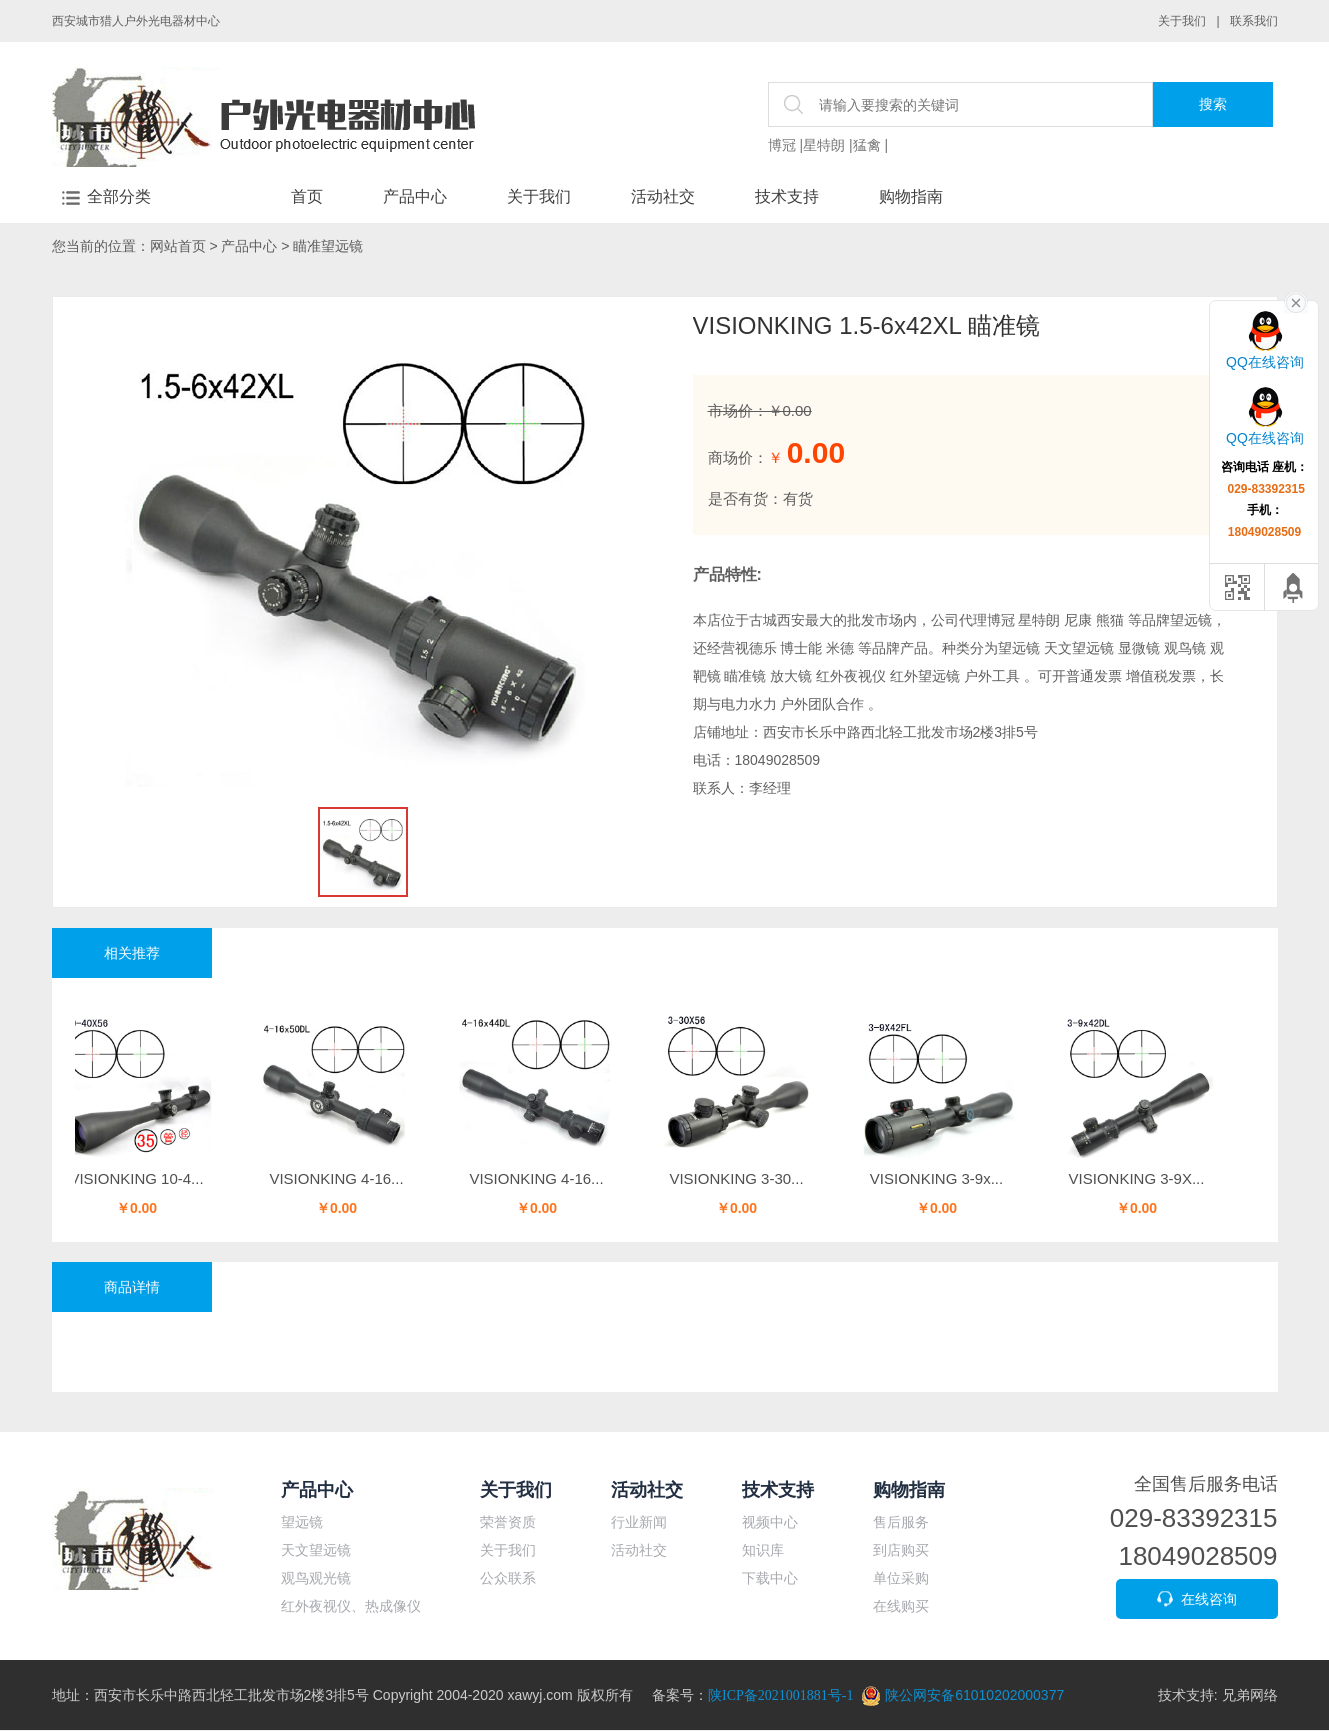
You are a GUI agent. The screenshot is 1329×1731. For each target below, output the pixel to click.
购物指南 (911, 196)
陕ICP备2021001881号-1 (780, 1695)
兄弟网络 (1250, 1695)
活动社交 (663, 196)
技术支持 (787, 196)
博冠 (782, 145)
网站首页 (178, 246)
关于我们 (1182, 21)
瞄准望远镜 (328, 246)
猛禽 (867, 145)
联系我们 (1254, 21)
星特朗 (824, 145)
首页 (307, 196)
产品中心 (415, 196)
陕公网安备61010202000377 (962, 1695)
